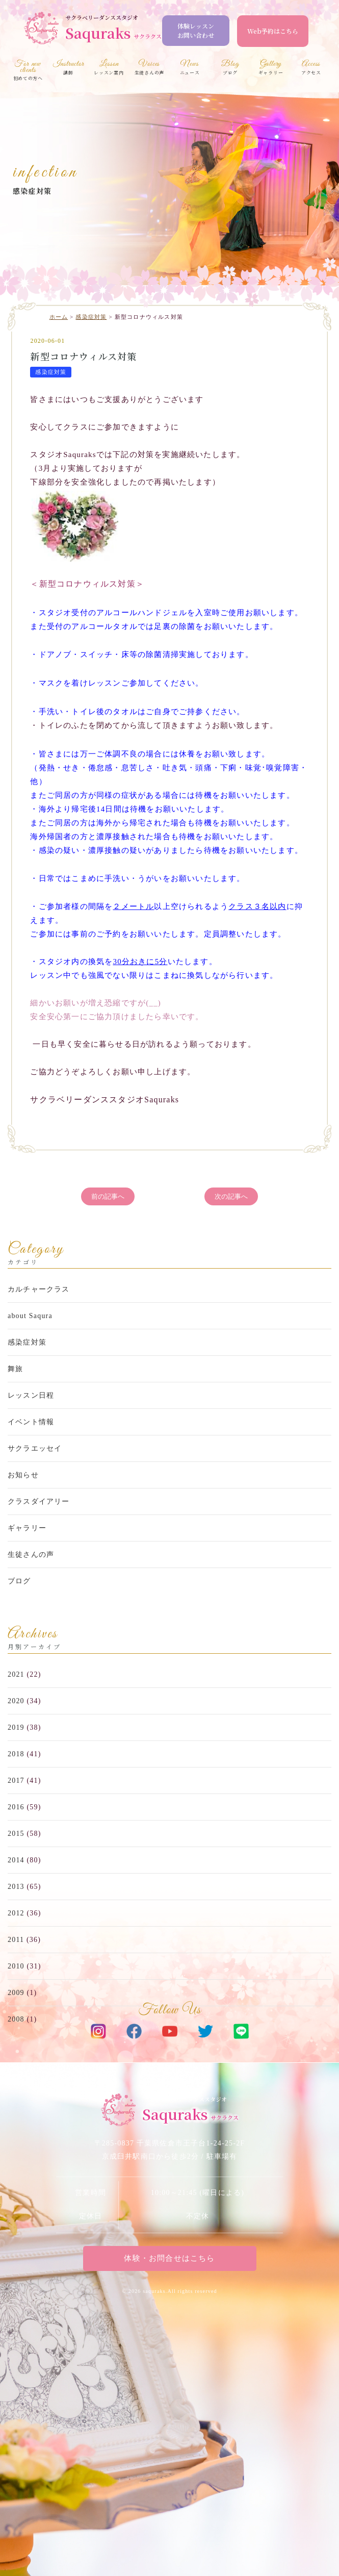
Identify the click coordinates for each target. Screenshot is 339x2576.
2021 (16, 1674)
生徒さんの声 (31, 1554)
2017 (16, 1780)
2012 (16, 1913)
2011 (16, 1939)
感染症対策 (32, 191)
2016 (16, 1807)
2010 (16, 1966)
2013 (16, 1886)
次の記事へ (231, 1196)
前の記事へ (107, 1196)
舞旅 (15, 1369)
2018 (16, 1754)
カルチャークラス (39, 1289)
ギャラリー (27, 1528)
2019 (16, 1727)
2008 (16, 2019)
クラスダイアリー (39, 1501)
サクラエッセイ (35, 1448)
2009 (16, 1993)
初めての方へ (28, 71)
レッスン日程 (31, 1395)
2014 (16, 1860)
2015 (16, 1833)
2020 (16, 1701)
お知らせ (23, 1475)
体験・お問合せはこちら (169, 2258)
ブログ (19, 1581)
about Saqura (30, 1316)
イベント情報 (31, 1422)
